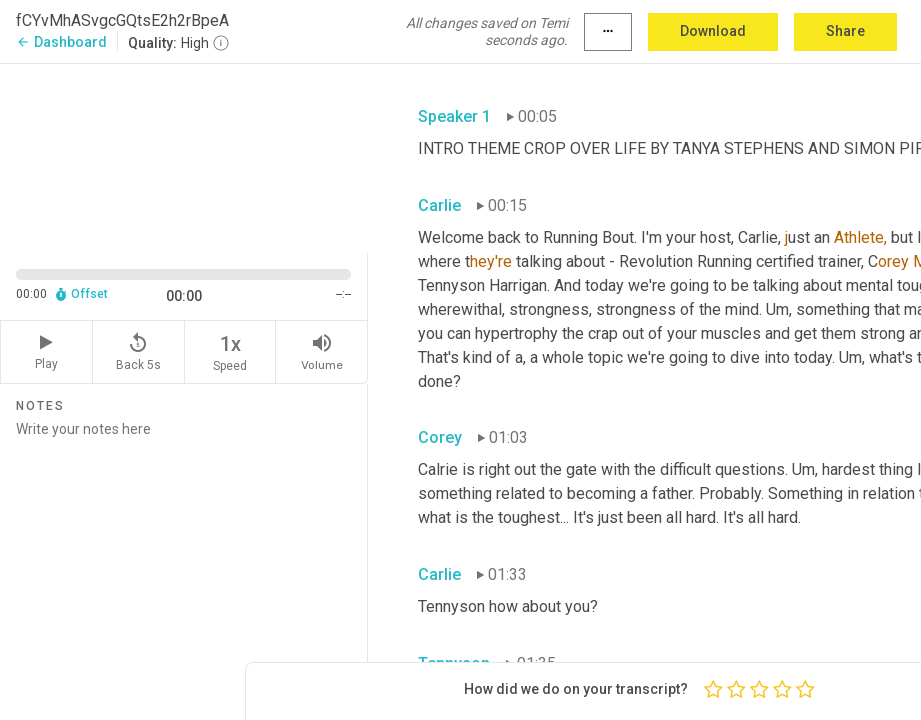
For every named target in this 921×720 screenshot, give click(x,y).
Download (713, 31)
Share (845, 31)
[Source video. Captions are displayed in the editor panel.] (184, 156)
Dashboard (61, 42)
